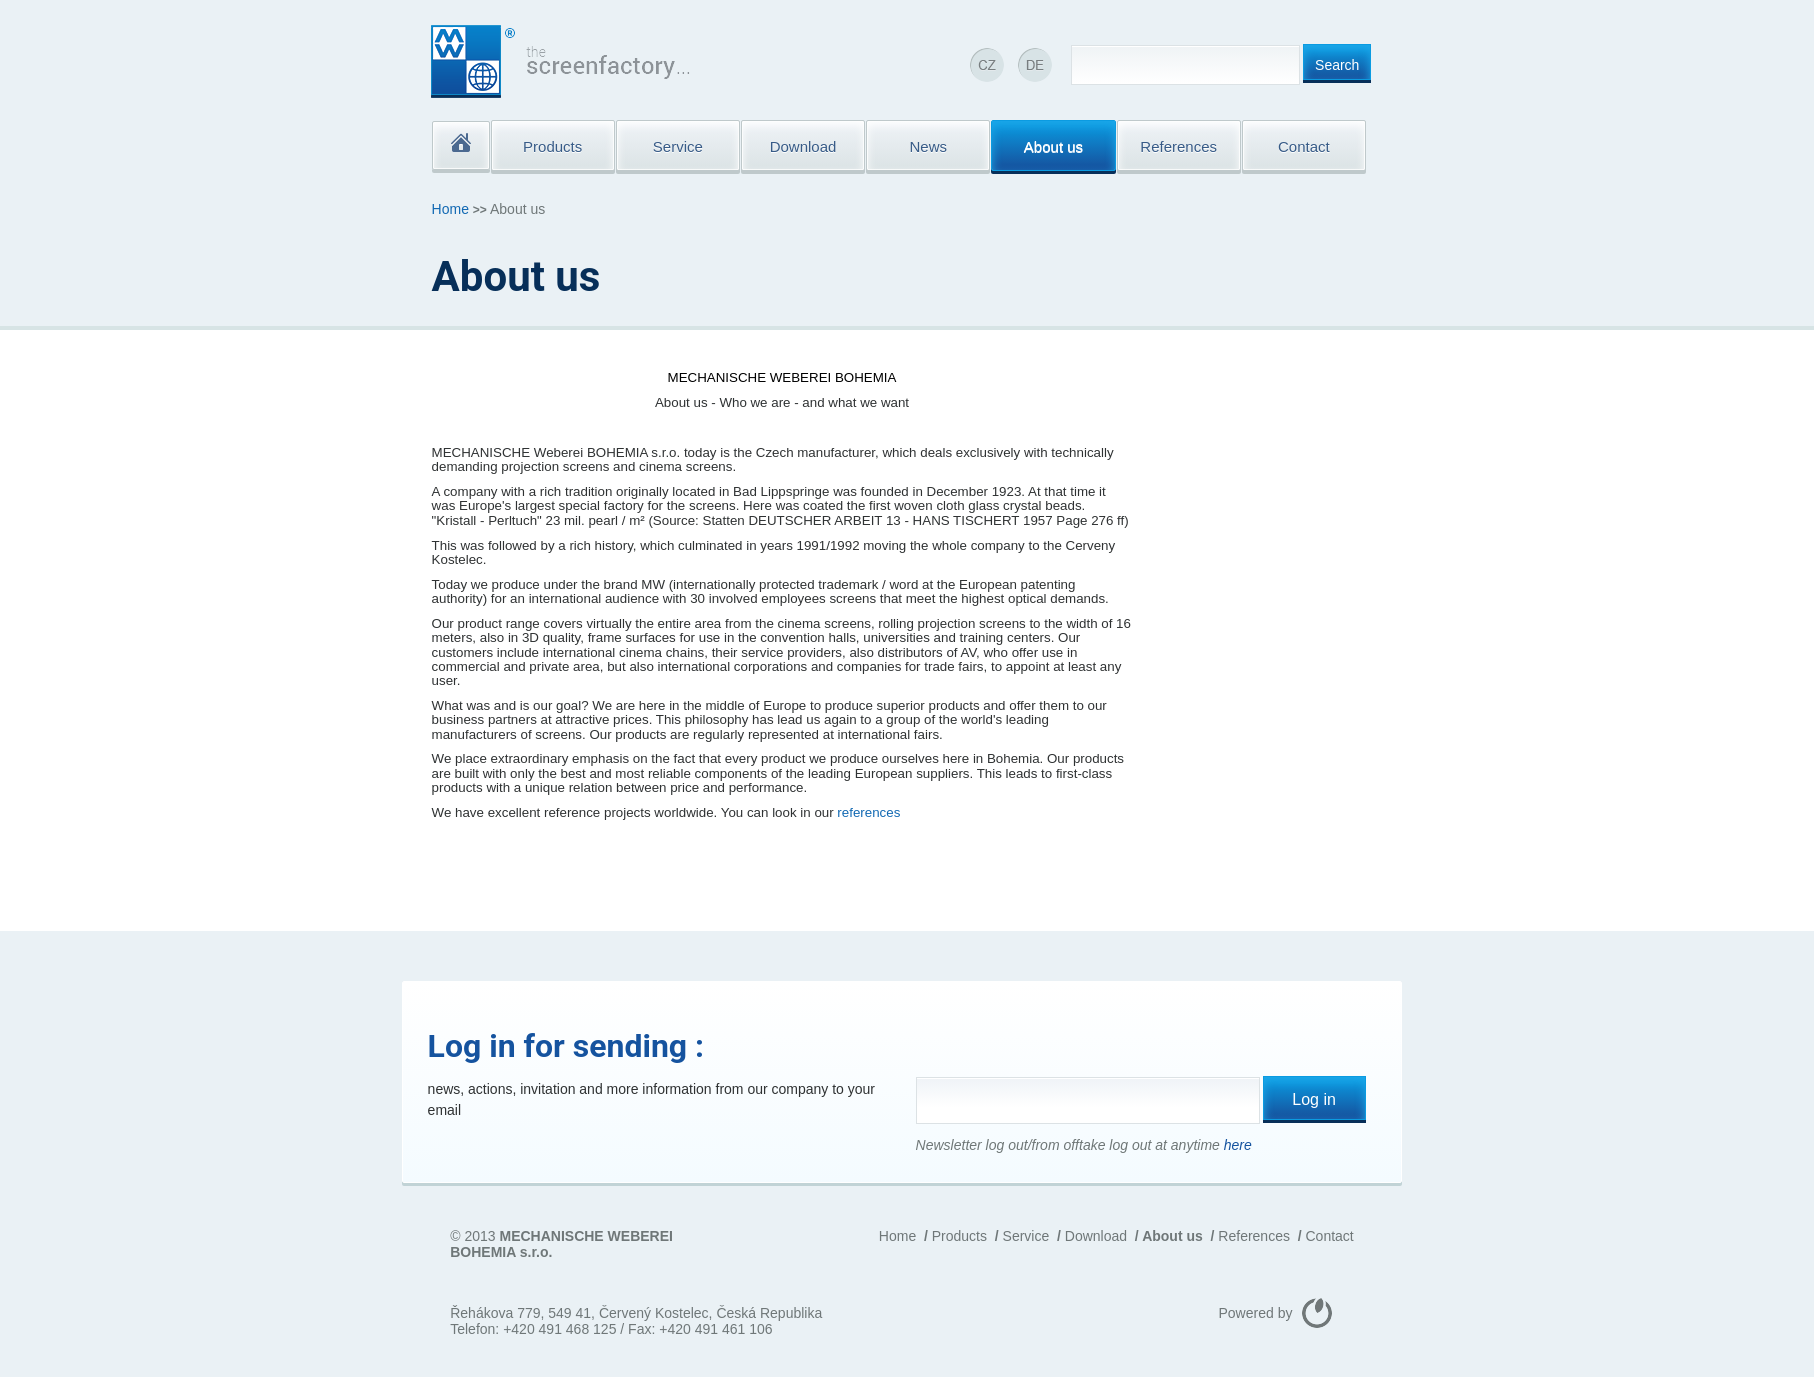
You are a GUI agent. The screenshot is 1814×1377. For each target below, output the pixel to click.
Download (1096, 1236)
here (1238, 1145)
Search (1337, 65)
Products (959, 1236)
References (1254, 1236)
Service (1026, 1236)
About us (1172, 1236)
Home (450, 209)
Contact (1330, 1236)
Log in (1314, 1099)
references (868, 812)
